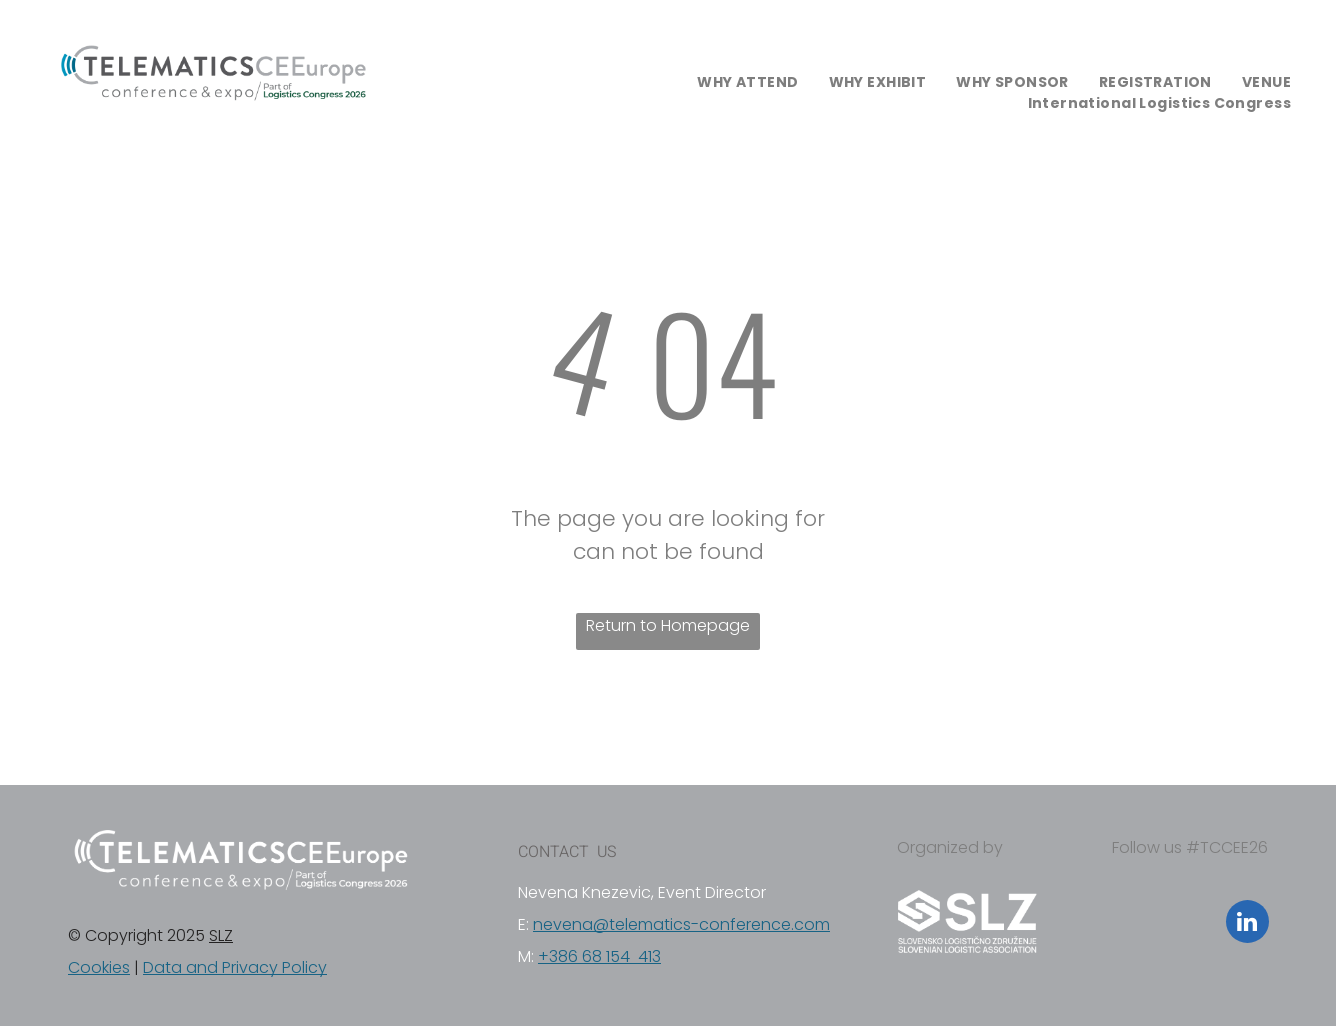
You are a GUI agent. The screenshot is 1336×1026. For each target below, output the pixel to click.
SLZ (221, 935)
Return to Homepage (668, 625)
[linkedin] (1247, 924)
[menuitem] (747, 82)
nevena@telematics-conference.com (681, 924)
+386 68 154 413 (599, 956)
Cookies (99, 967)
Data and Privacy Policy (235, 967)
